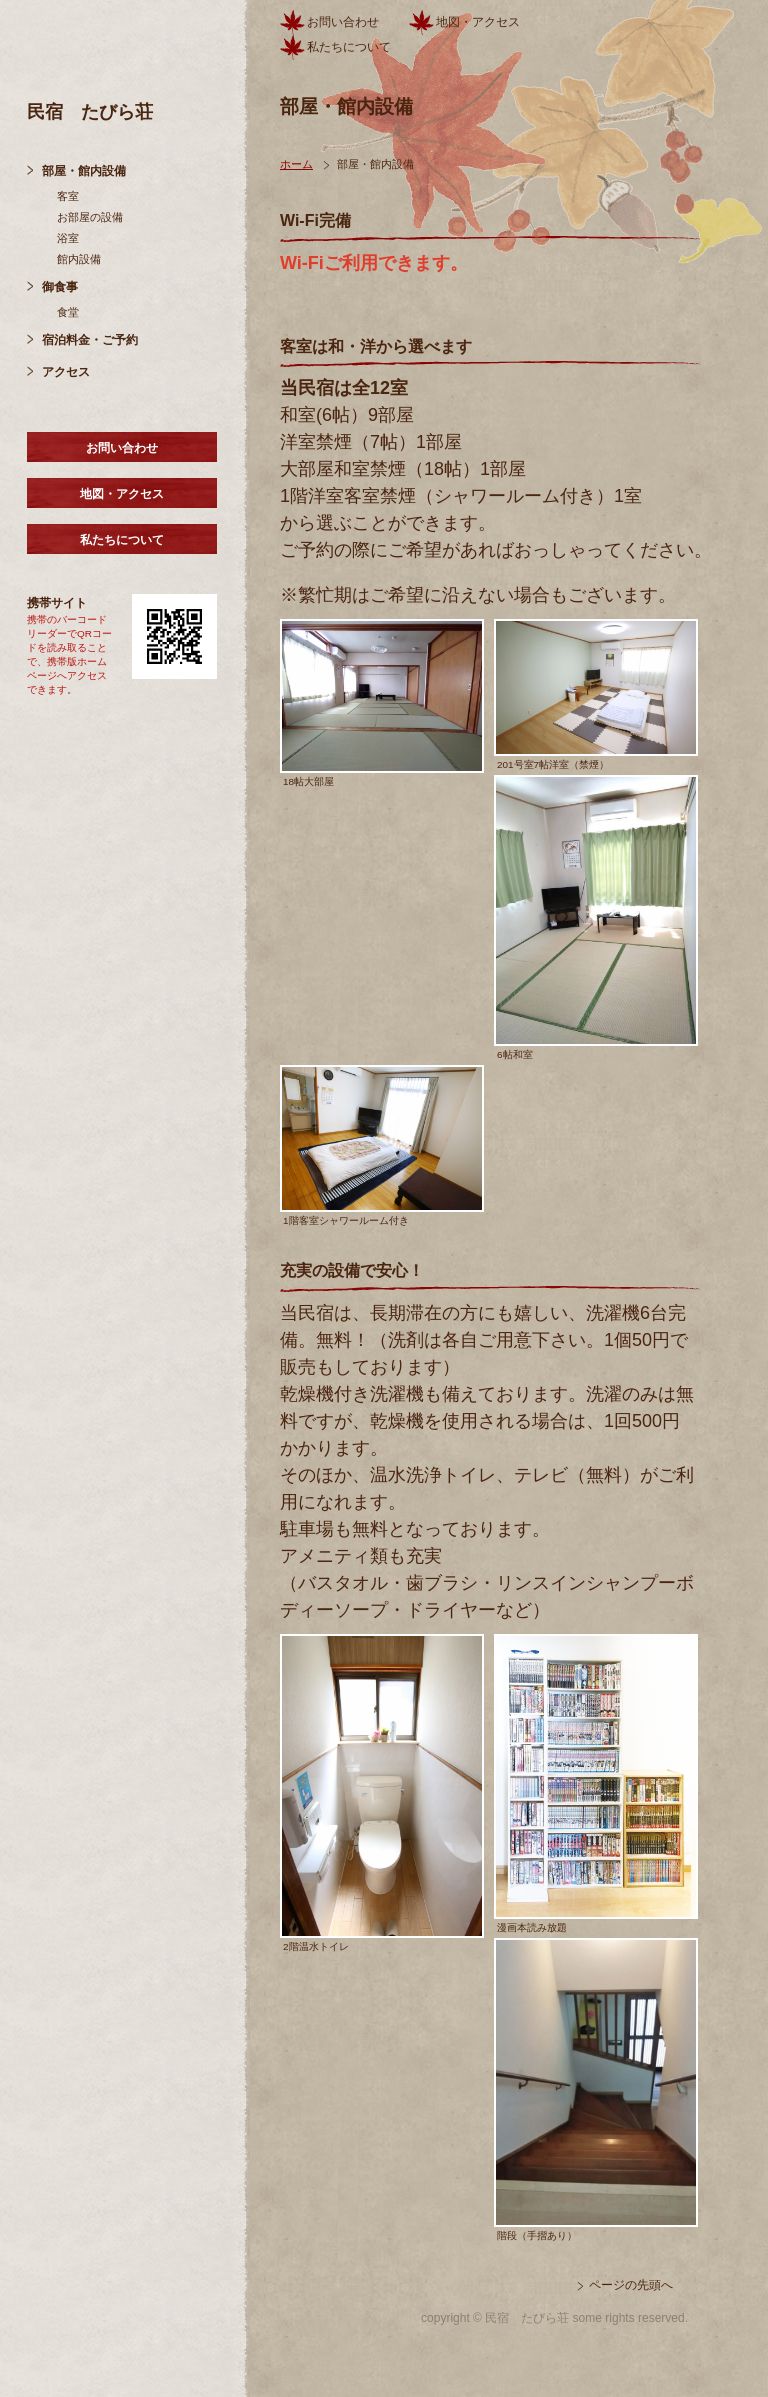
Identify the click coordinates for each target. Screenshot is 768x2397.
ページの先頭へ (631, 2285)
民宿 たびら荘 (90, 112)
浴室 (68, 238)
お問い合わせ (122, 448)
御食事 (60, 287)
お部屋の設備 (90, 217)
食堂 (68, 312)
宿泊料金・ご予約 (90, 340)
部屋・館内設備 (84, 171)
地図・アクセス (122, 494)
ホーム (296, 164)
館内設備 (79, 259)
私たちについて (122, 540)
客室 (68, 196)
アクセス (66, 372)
